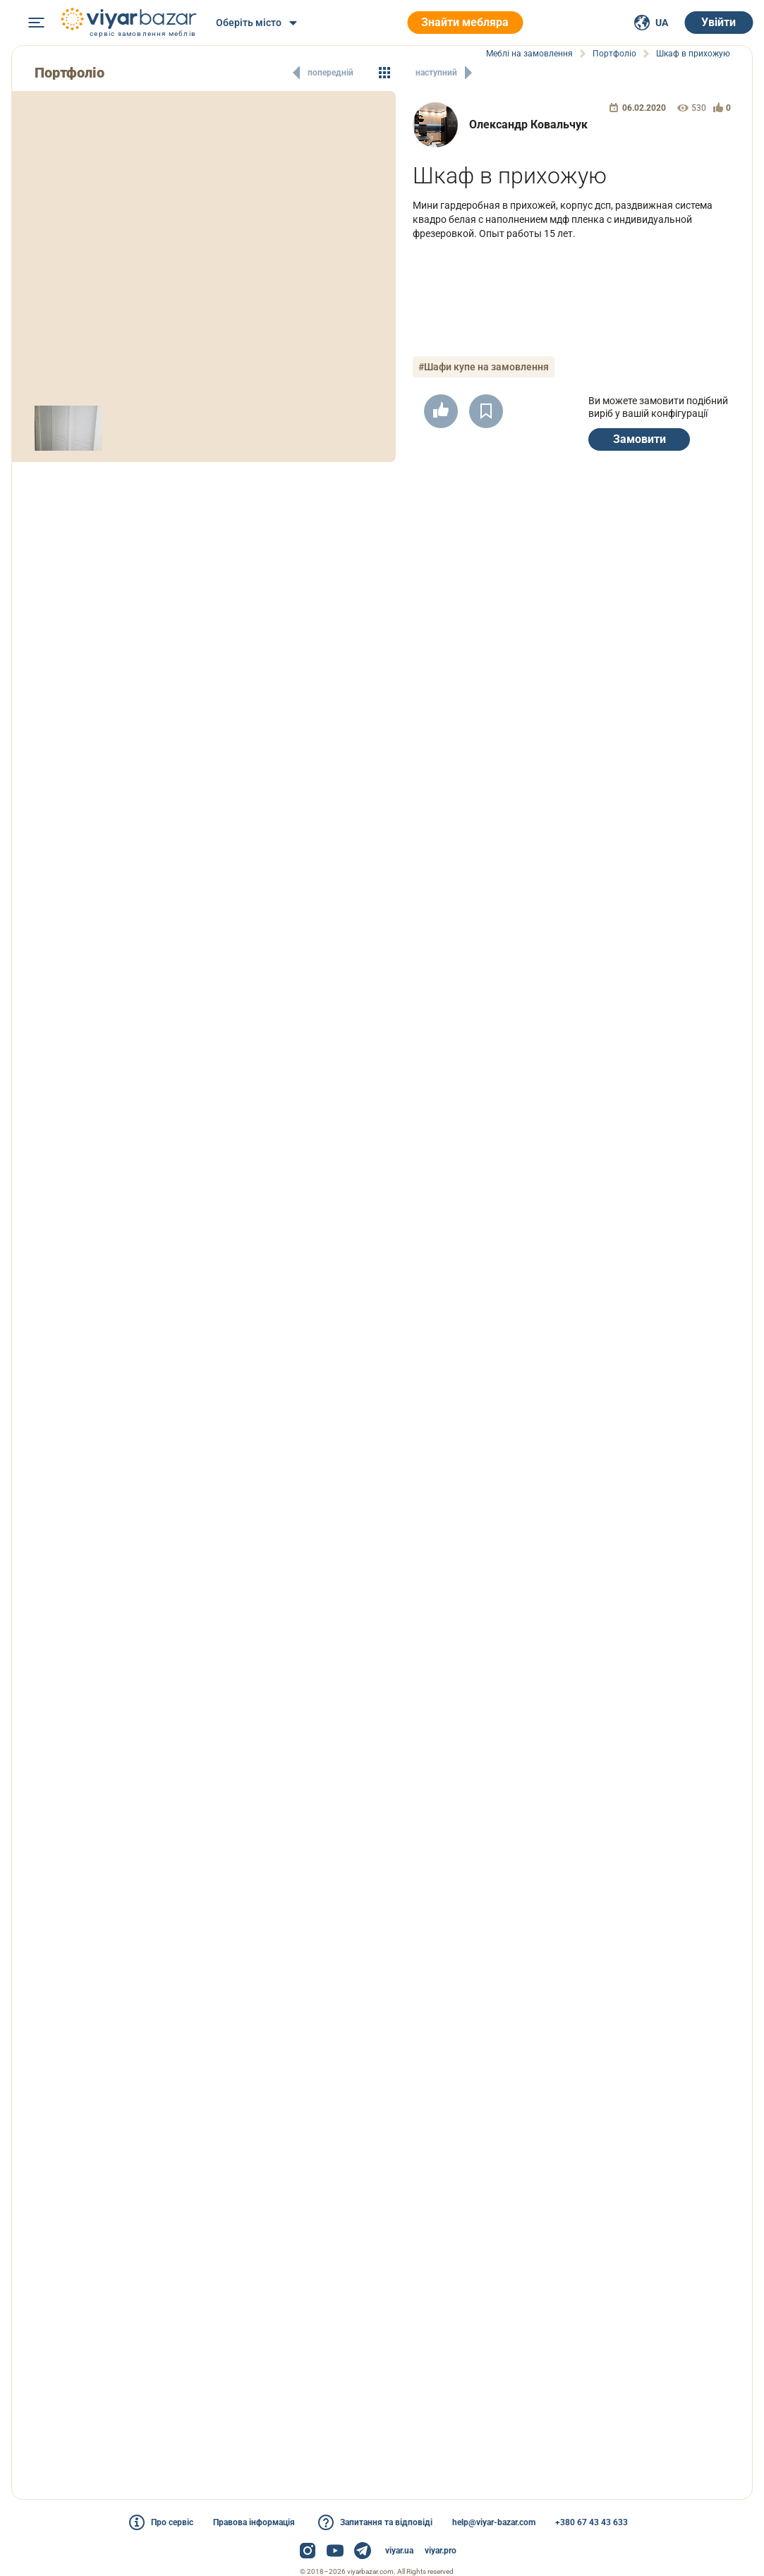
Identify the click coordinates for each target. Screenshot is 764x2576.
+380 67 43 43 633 (591, 2522)
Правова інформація (254, 2522)
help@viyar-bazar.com (493, 2522)
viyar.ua (399, 2551)
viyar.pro (440, 2551)
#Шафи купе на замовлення (483, 366)
